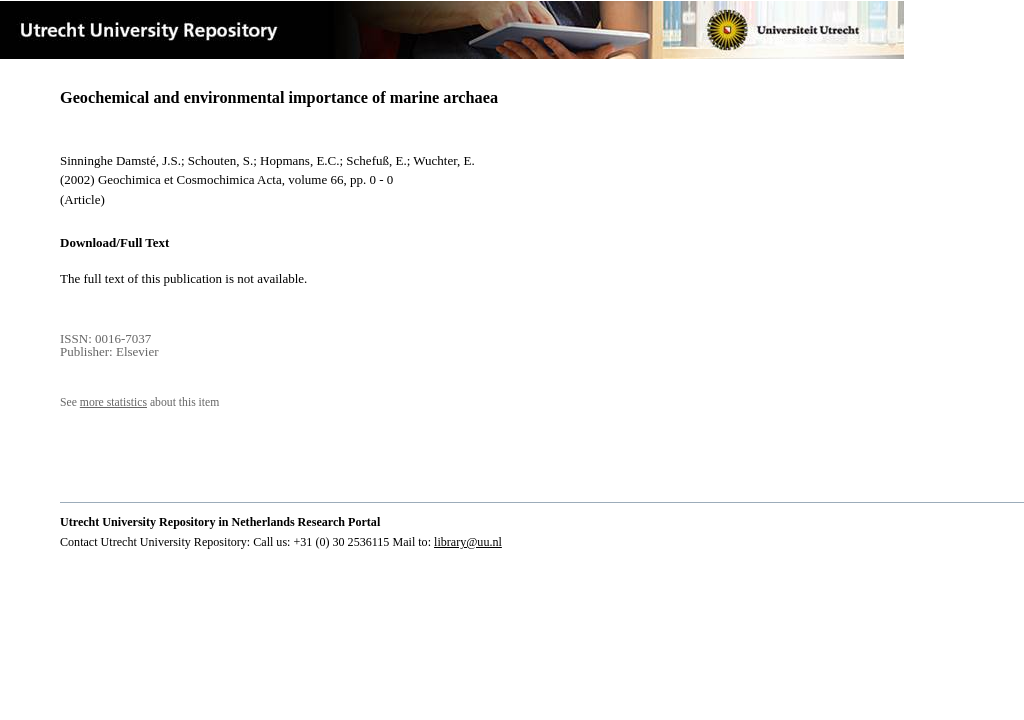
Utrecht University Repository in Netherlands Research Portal (220, 522)
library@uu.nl (468, 542)
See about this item (139, 402)
